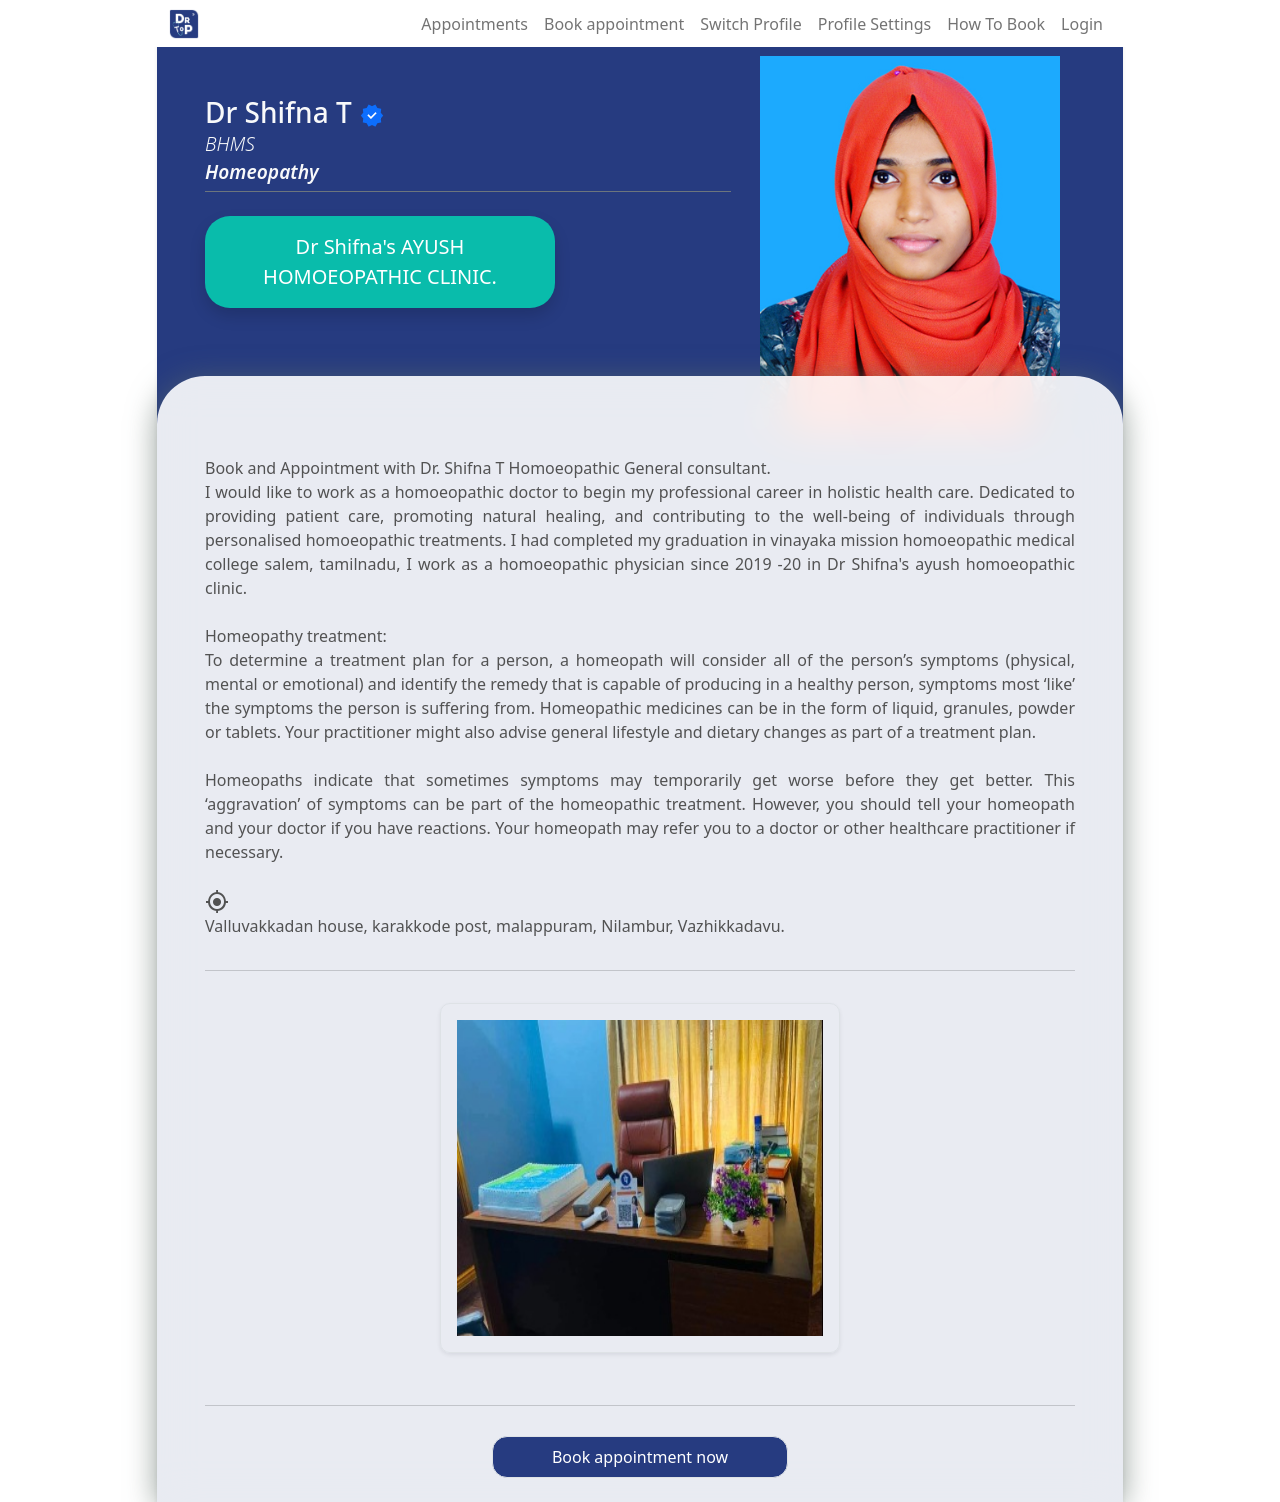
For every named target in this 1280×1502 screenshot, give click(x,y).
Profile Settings (874, 24)
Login (1082, 24)
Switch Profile (750, 24)
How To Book (996, 24)
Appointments (474, 24)
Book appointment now (640, 1457)
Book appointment (614, 24)
